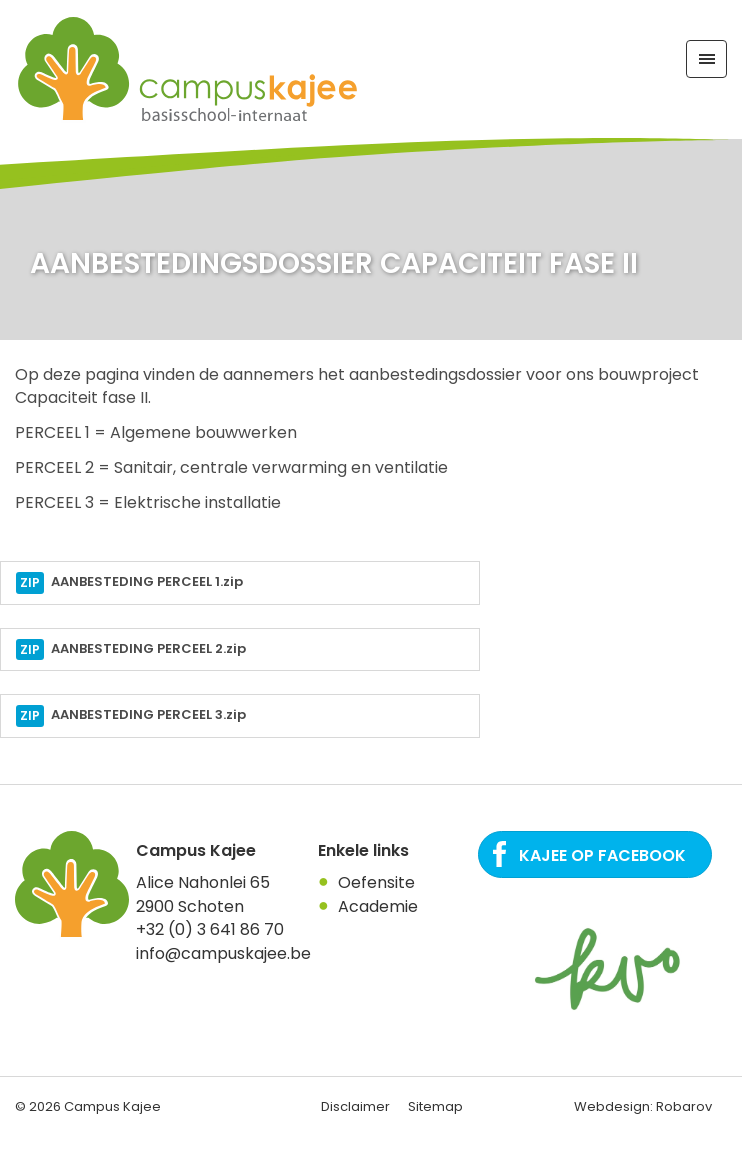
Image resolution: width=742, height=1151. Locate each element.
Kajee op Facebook (602, 855)
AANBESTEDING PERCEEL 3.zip (131, 716)
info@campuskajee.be (223, 953)
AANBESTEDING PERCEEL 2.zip (131, 650)
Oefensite (376, 882)
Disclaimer (355, 1106)
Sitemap (435, 1106)
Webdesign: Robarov (643, 1106)
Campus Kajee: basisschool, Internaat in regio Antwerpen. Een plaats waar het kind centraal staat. (189, 69)
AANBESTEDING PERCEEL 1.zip (129, 583)
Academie (378, 906)
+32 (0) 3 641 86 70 (210, 929)
